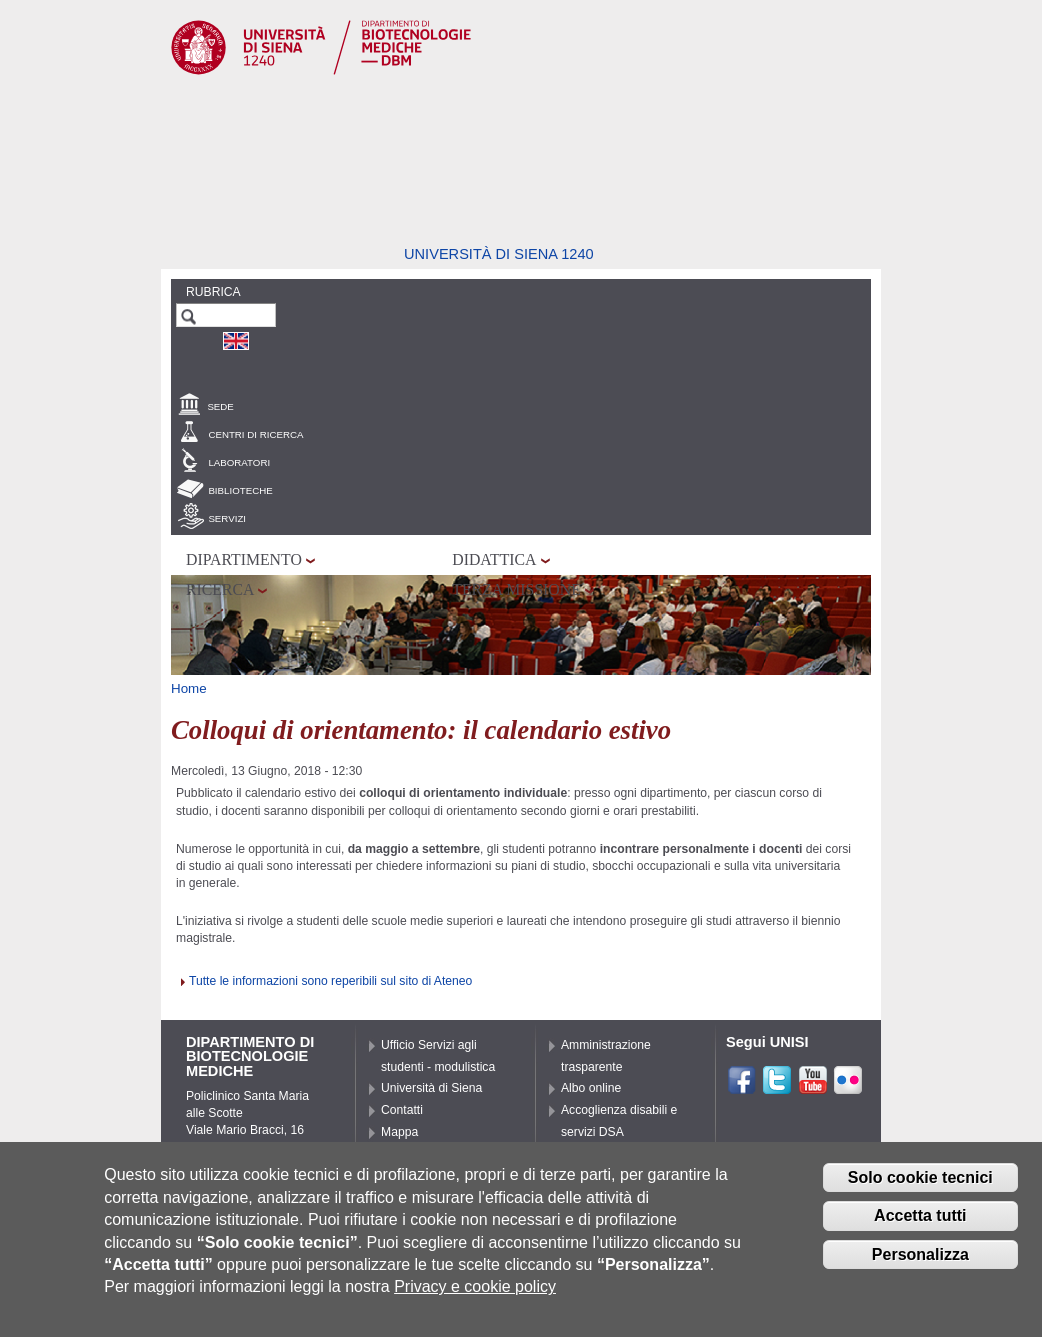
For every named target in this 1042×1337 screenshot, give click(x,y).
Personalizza (920, 1265)
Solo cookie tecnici (920, 1188)
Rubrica (213, 292)
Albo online (591, 1088)
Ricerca (220, 589)
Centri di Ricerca (255, 434)
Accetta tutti (920, 1226)
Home (189, 688)
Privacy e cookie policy (475, 1297)
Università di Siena (431, 1088)
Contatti (402, 1110)
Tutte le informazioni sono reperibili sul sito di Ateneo (330, 981)
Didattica (494, 559)
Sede (220, 406)
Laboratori (239, 462)
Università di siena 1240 (499, 254)
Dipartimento (244, 559)
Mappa (399, 1132)
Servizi (227, 518)
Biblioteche (240, 490)
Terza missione (516, 589)
